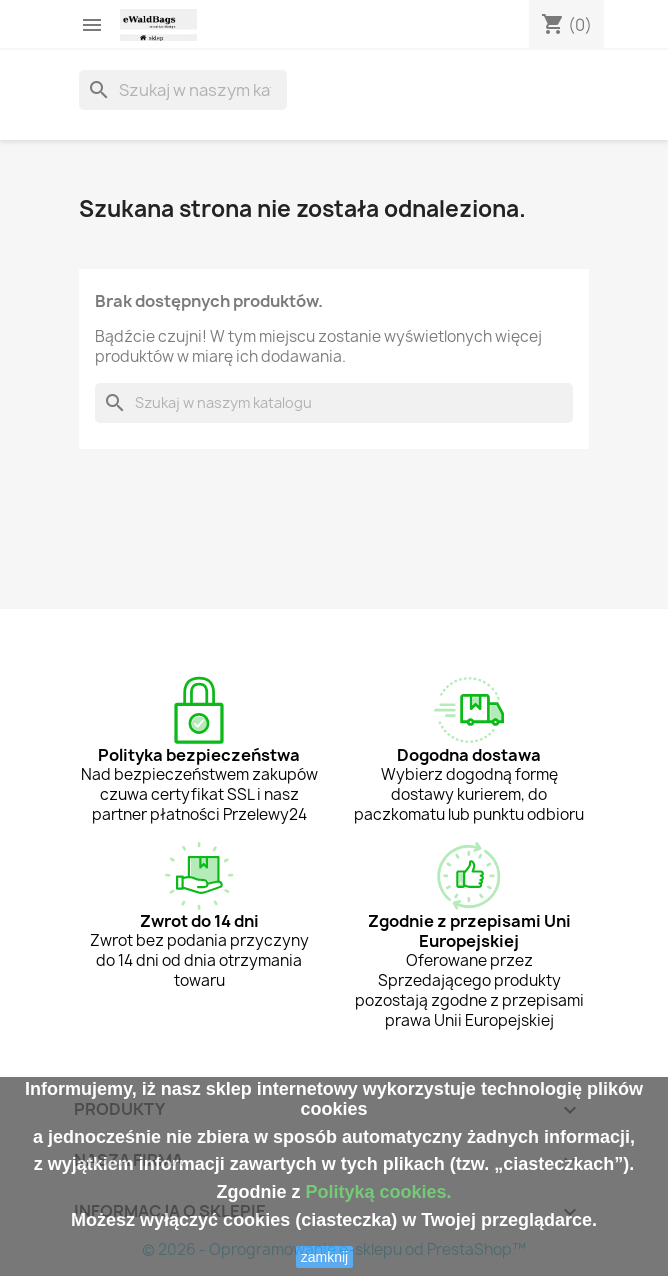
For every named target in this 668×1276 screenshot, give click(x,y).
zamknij (324, 1257)
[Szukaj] (183, 90)
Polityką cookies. (378, 1192)
